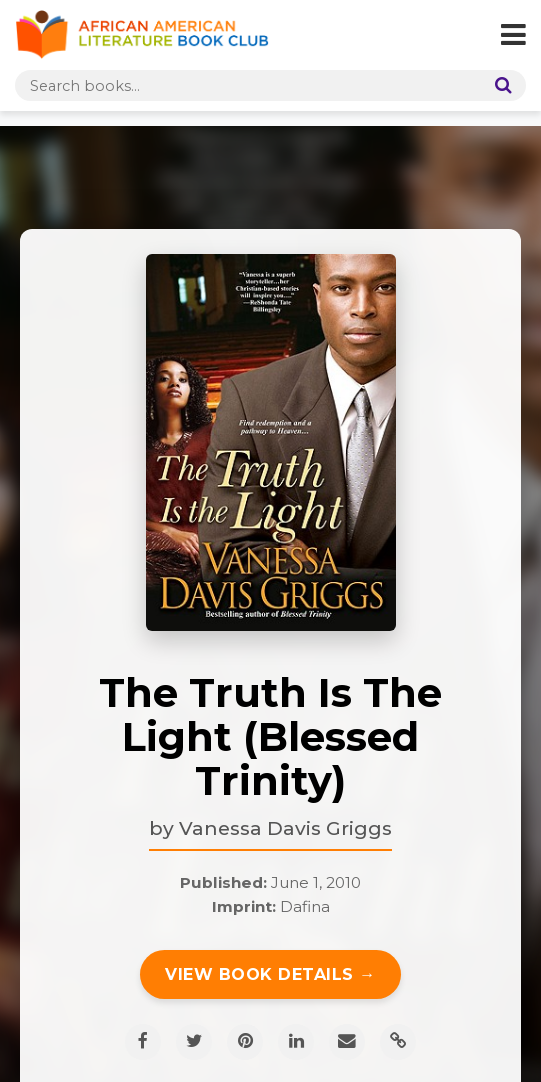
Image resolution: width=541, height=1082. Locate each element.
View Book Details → (270, 974)
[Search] (499, 85)
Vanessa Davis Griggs (285, 828)
